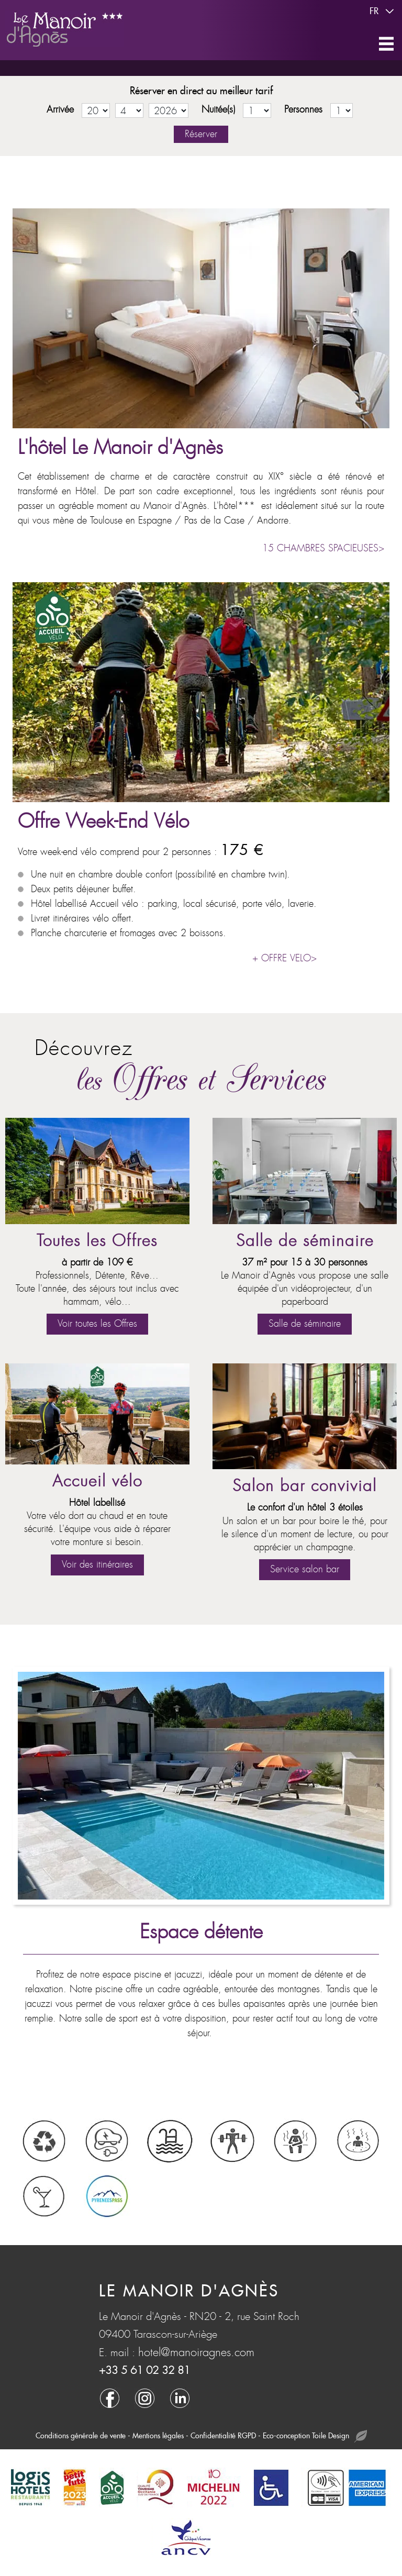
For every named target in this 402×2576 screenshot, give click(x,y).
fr (383, 11)
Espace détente (201, 1932)
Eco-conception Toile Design (315, 2436)
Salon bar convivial (304, 1486)
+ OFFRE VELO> (284, 958)
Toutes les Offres (97, 1241)
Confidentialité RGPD (223, 2435)
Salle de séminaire (305, 1241)
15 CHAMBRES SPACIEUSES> (323, 548)
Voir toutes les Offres (97, 1324)
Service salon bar (304, 1569)
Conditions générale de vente (81, 2435)
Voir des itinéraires (97, 1565)
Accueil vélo (97, 1481)
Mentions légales (158, 2435)
